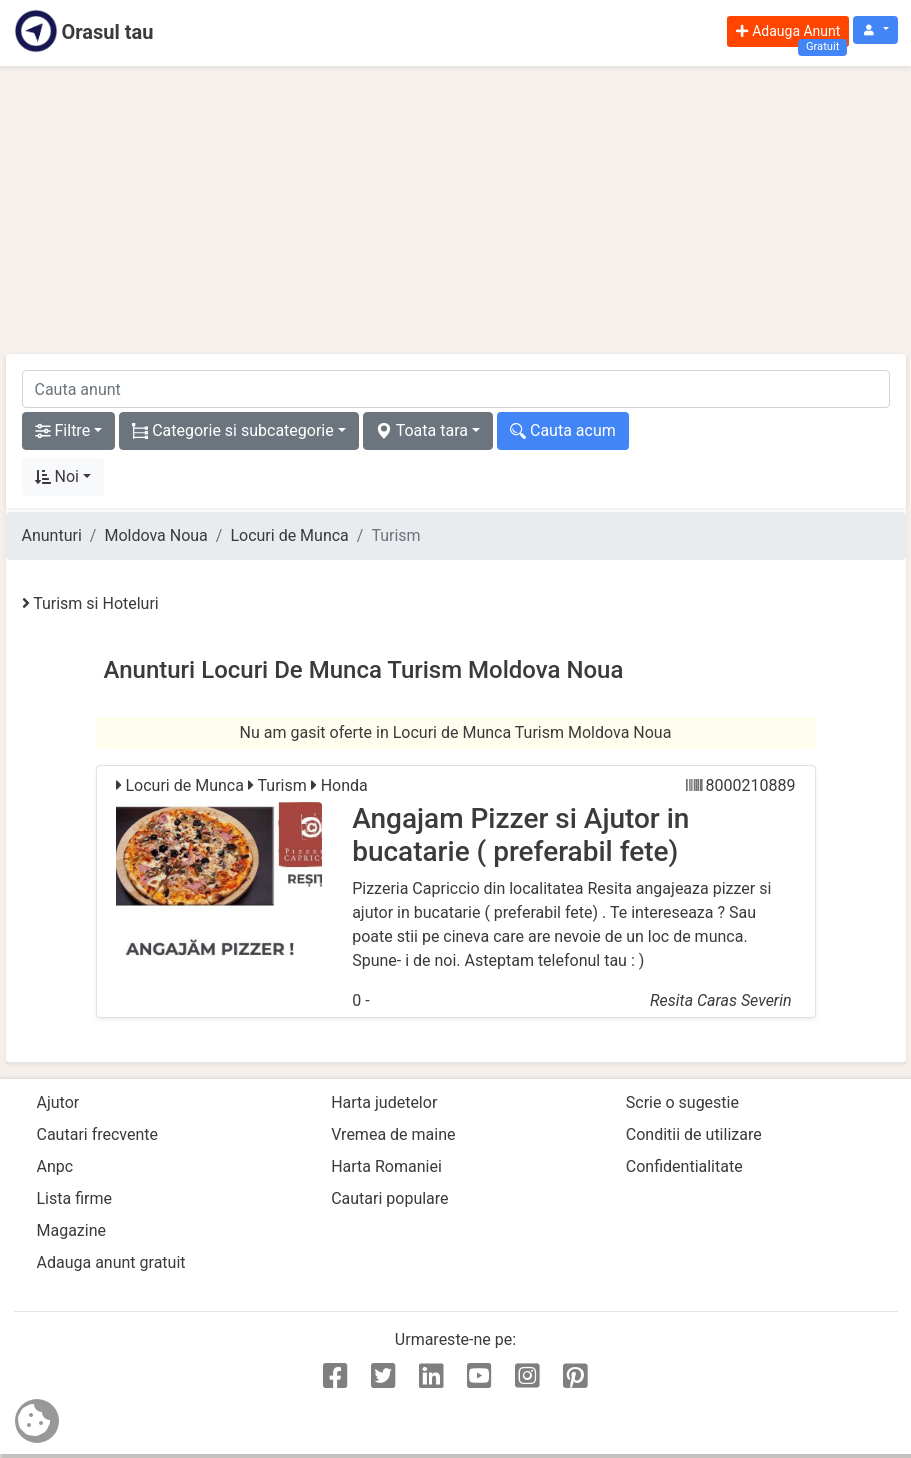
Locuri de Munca (289, 535)
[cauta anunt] (456, 389)
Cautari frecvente (98, 1134)
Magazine (72, 1230)
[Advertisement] (456, 210)
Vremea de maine (393, 1134)
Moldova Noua (155, 535)
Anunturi (52, 535)
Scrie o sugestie (682, 1102)
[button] (875, 30)
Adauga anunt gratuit (111, 1262)
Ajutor (58, 1102)
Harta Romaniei (386, 1166)
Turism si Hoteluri (90, 603)
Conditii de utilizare (694, 1134)
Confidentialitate (684, 1166)
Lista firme (74, 1198)
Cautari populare (389, 1198)
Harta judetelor (384, 1102)
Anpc (55, 1166)
